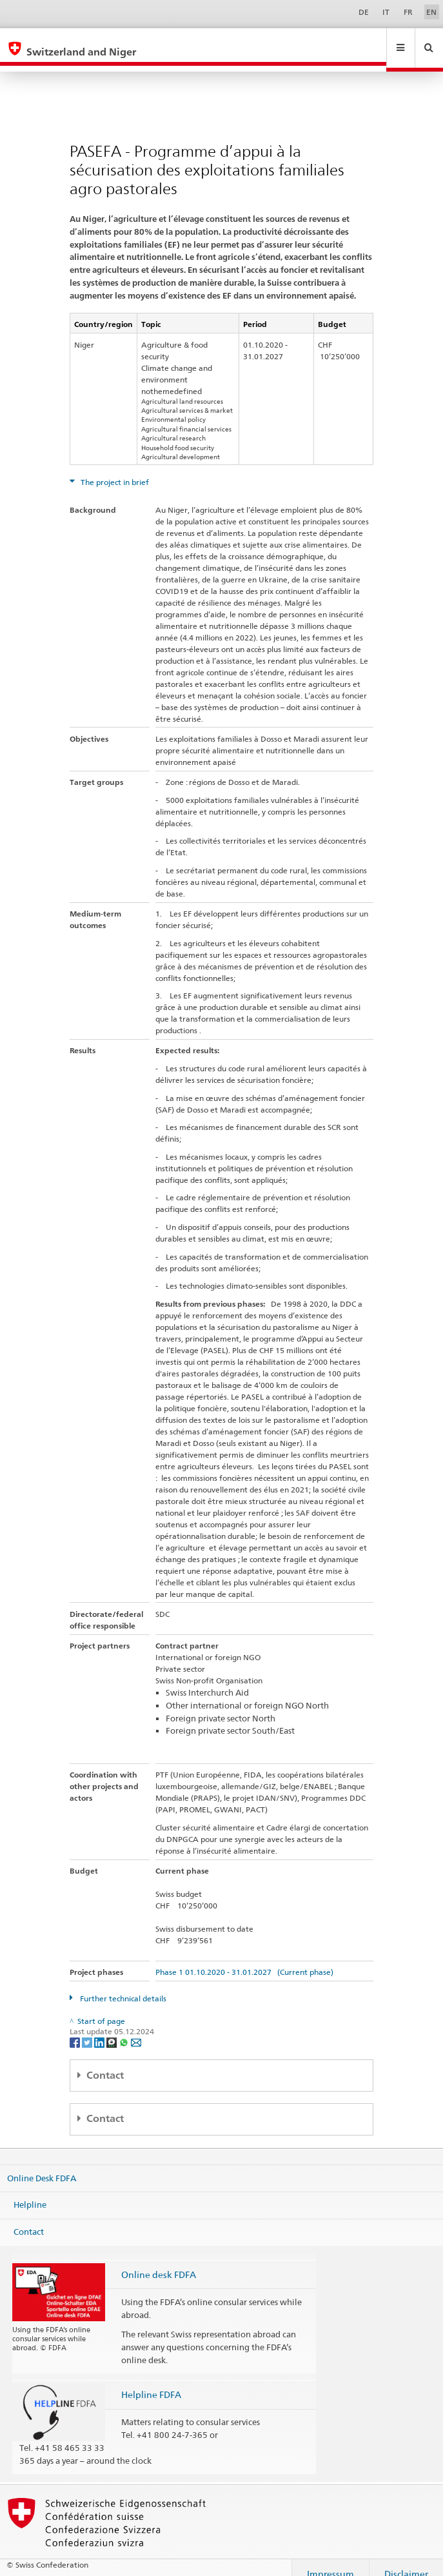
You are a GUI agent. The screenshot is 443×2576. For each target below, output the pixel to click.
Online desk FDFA (158, 2262)
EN (431, 12)
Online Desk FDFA (41, 2165)
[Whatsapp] (125, 2029)
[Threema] (112, 2029)
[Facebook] (76, 2029)
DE (364, 12)
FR (408, 12)
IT (385, 12)
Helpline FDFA (151, 2382)
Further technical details (122, 1986)
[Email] (136, 2029)
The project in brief (114, 470)
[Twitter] (88, 2029)
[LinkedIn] (100, 2029)
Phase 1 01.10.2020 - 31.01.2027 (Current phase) (244, 1960)
